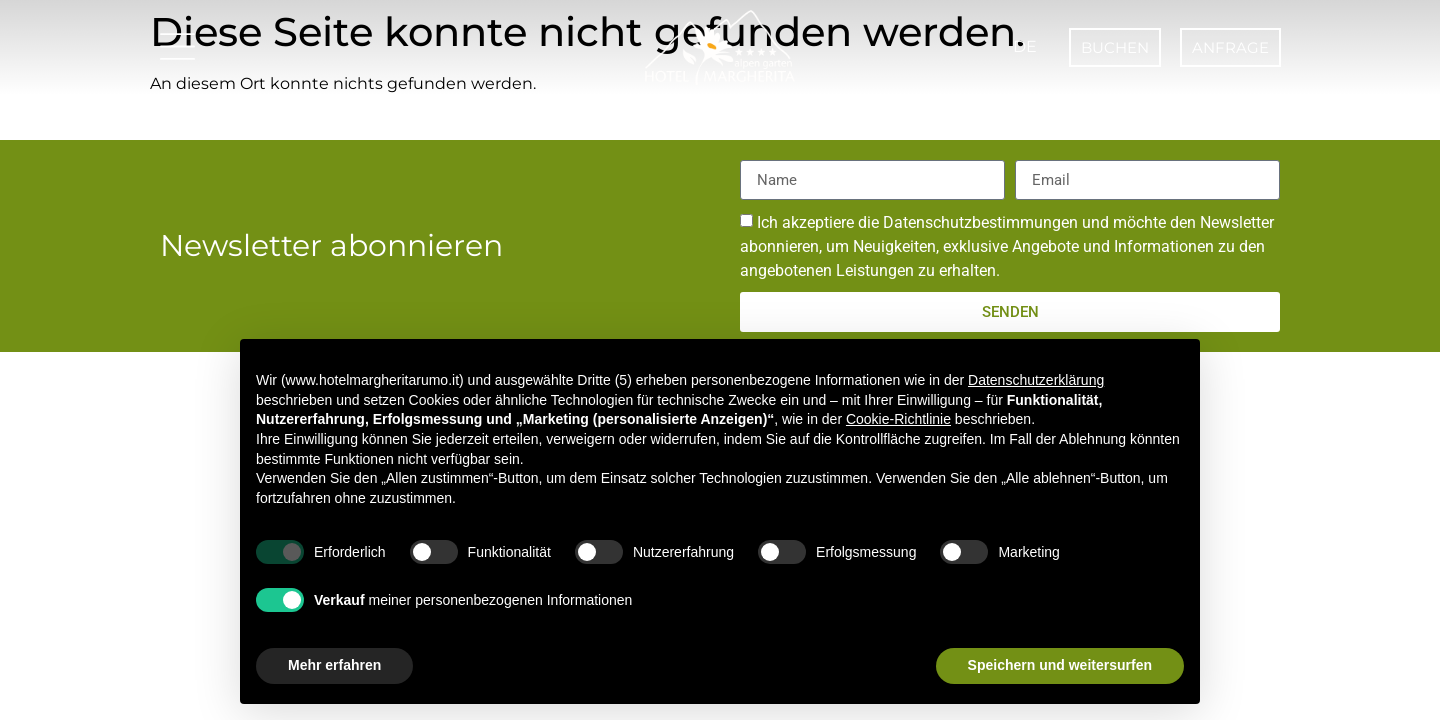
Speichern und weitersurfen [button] (1060, 665)
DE (1021, 46)
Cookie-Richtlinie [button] (898, 419)
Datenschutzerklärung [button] (1036, 380)
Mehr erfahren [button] (334, 665)
